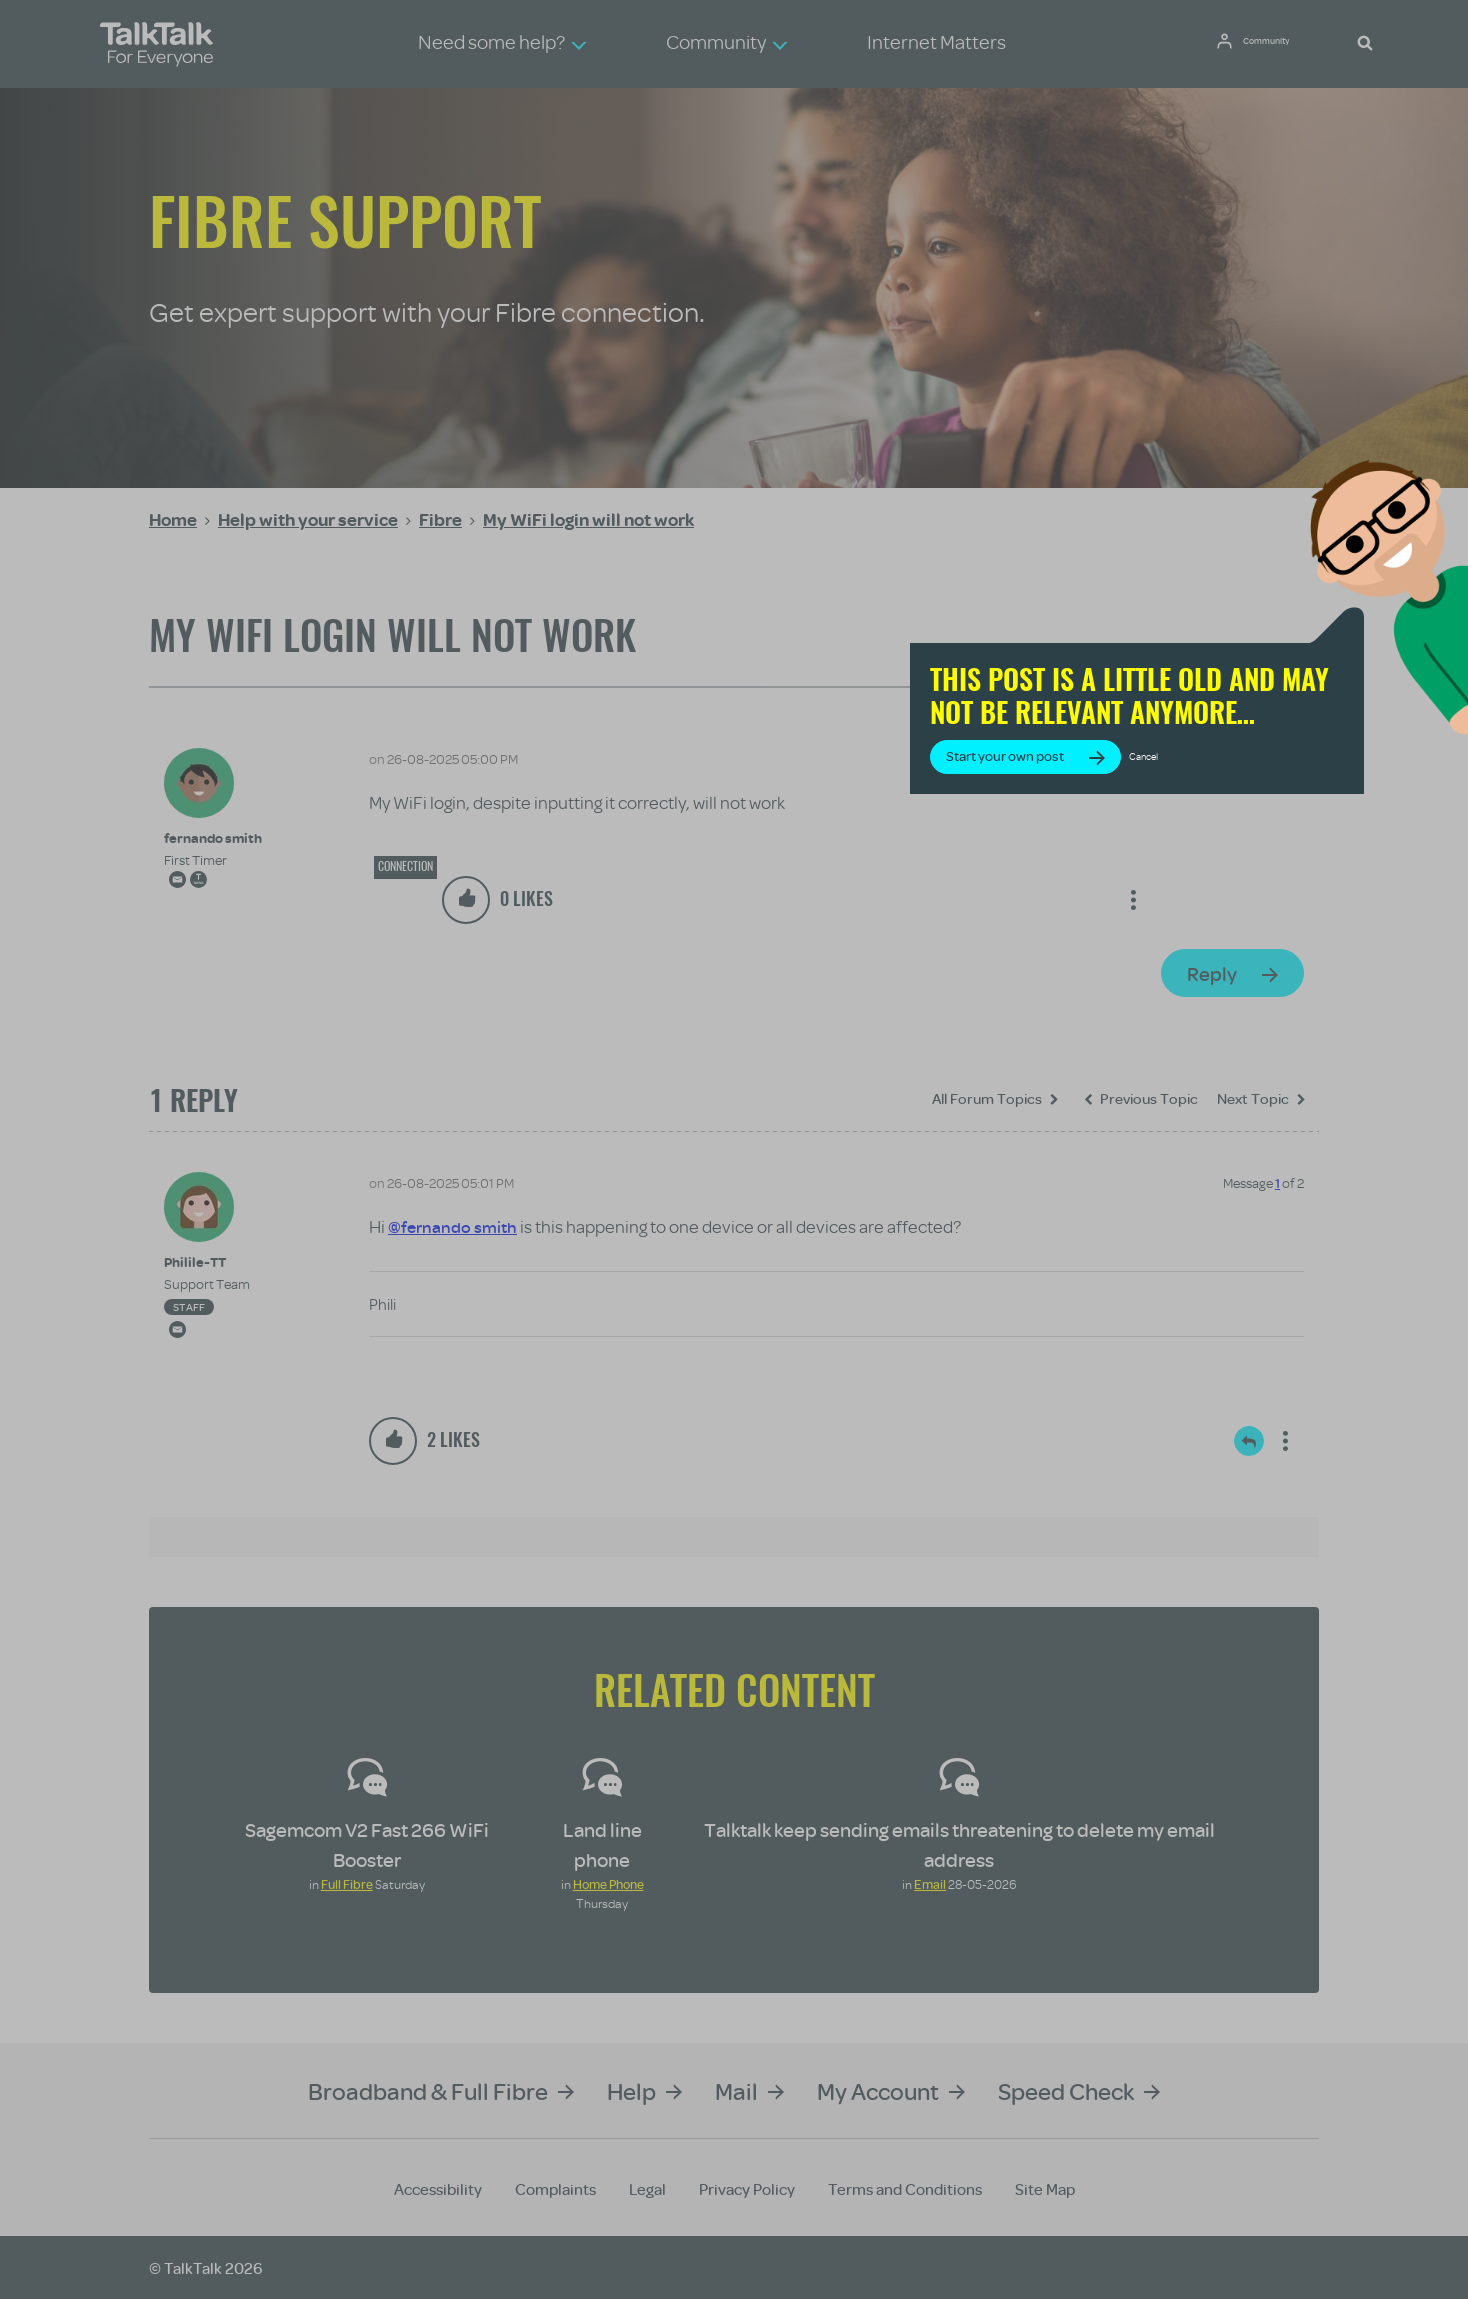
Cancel (1273, 797)
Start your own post (1134, 797)
